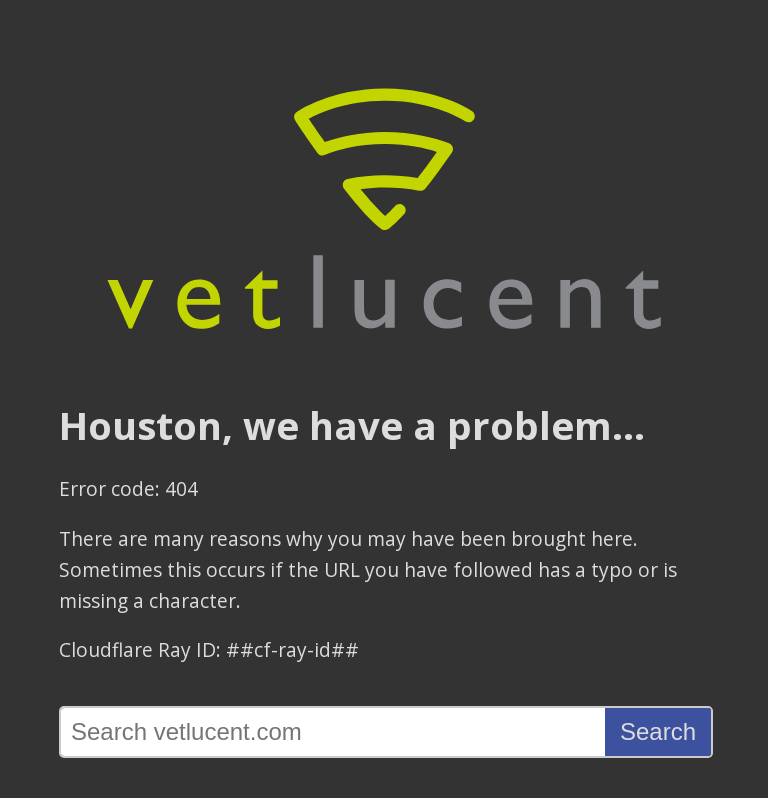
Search (658, 731)
